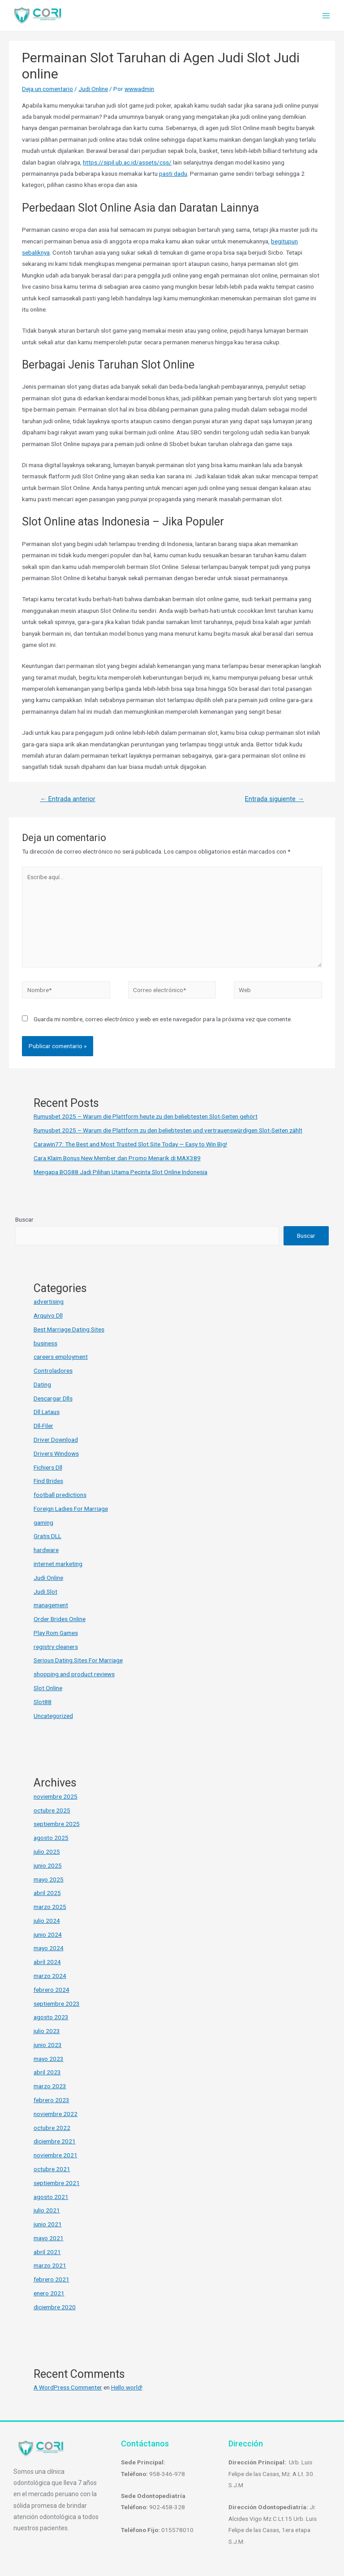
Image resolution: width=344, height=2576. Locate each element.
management (51, 1605)
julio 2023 (47, 2030)
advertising (49, 1301)
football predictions (60, 1494)
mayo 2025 (49, 1879)
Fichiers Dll (48, 1467)
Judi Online (93, 88)
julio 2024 (47, 1920)
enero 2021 (49, 2293)
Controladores (53, 1370)
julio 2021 (47, 2210)
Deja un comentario (47, 88)
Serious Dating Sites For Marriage (78, 1660)
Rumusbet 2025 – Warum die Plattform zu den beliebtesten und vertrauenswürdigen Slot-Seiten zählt (168, 1130)
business (45, 1343)
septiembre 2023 (57, 2003)
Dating (42, 1384)
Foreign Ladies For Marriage (71, 1508)
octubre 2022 (52, 2127)
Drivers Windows (56, 1453)
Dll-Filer (43, 1425)
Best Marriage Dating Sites (69, 1329)
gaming (43, 1522)
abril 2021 (47, 2251)
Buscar (24, 1219)
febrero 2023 (51, 2099)
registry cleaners (56, 1646)
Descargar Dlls (53, 1398)
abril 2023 (47, 2072)
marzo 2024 (50, 1975)
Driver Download (56, 1439)
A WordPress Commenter (68, 2387)
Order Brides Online (60, 1618)
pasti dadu (173, 173)
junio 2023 (48, 2044)
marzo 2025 (50, 1906)
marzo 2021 (50, 2265)
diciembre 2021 (55, 2141)
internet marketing (58, 1563)
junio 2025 (48, 1865)
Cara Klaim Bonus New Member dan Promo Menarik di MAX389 (117, 1158)
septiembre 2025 (57, 1823)
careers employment (61, 1356)
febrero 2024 (51, 1989)
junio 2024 (48, 1934)
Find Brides (48, 1480)
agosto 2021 (51, 2196)
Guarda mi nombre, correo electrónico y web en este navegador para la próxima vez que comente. (163, 1019)
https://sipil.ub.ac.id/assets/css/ (127, 162)
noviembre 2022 (55, 2113)
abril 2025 (47, 1892)
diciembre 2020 (55, 2307)
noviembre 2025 (55, 1796)
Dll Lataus (47, 1411)
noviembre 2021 (55, 2155)
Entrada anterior (67, 799)
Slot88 (43, 1701)
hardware (46, 1549)
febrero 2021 (51, 2279)
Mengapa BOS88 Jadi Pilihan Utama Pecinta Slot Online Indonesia (120, 1171)
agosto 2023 (51, 2017)
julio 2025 (47, 1851)
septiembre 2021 (57, 2182)
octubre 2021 (52, 2169)
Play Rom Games (56, 1632)
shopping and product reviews (74, 1674)
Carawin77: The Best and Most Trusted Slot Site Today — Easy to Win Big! (130, 1144)
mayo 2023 (49, 2058)
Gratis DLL (47, 1536)
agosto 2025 (51, 1837)
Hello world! (126, 2387)
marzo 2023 (50, 2086)
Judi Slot (45, 1591)
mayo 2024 (49, 1948)
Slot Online (48, 1687)
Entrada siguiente (274, 799)
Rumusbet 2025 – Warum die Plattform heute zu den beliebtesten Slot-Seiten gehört (146, 1116)
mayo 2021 (49, 2238)
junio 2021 (48, 2224)
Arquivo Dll (48, 1315)
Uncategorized (53, 1715)
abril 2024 (47, 1961)
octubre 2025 (52, 1810)
